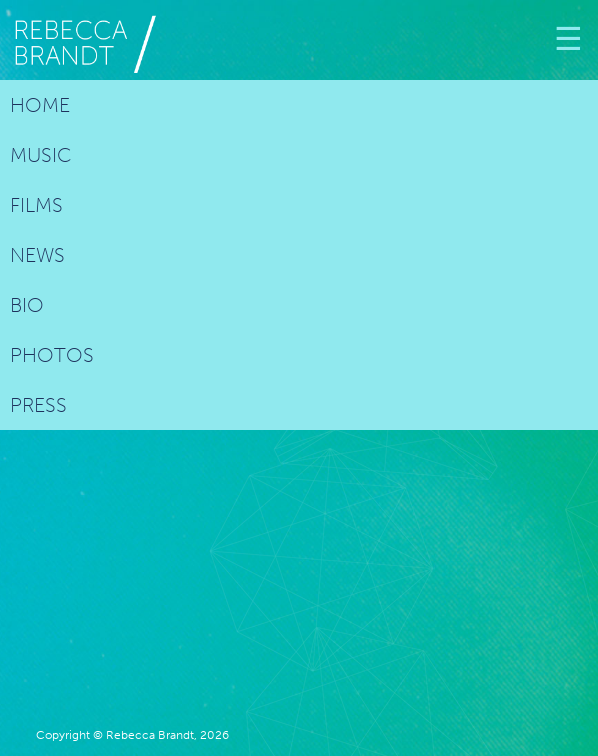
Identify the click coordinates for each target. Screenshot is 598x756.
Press (38, 405)
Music (41, 155)
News (37, 255)
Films (36, 205)
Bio (27, 305)
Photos (52, 355)
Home (40, 105)
